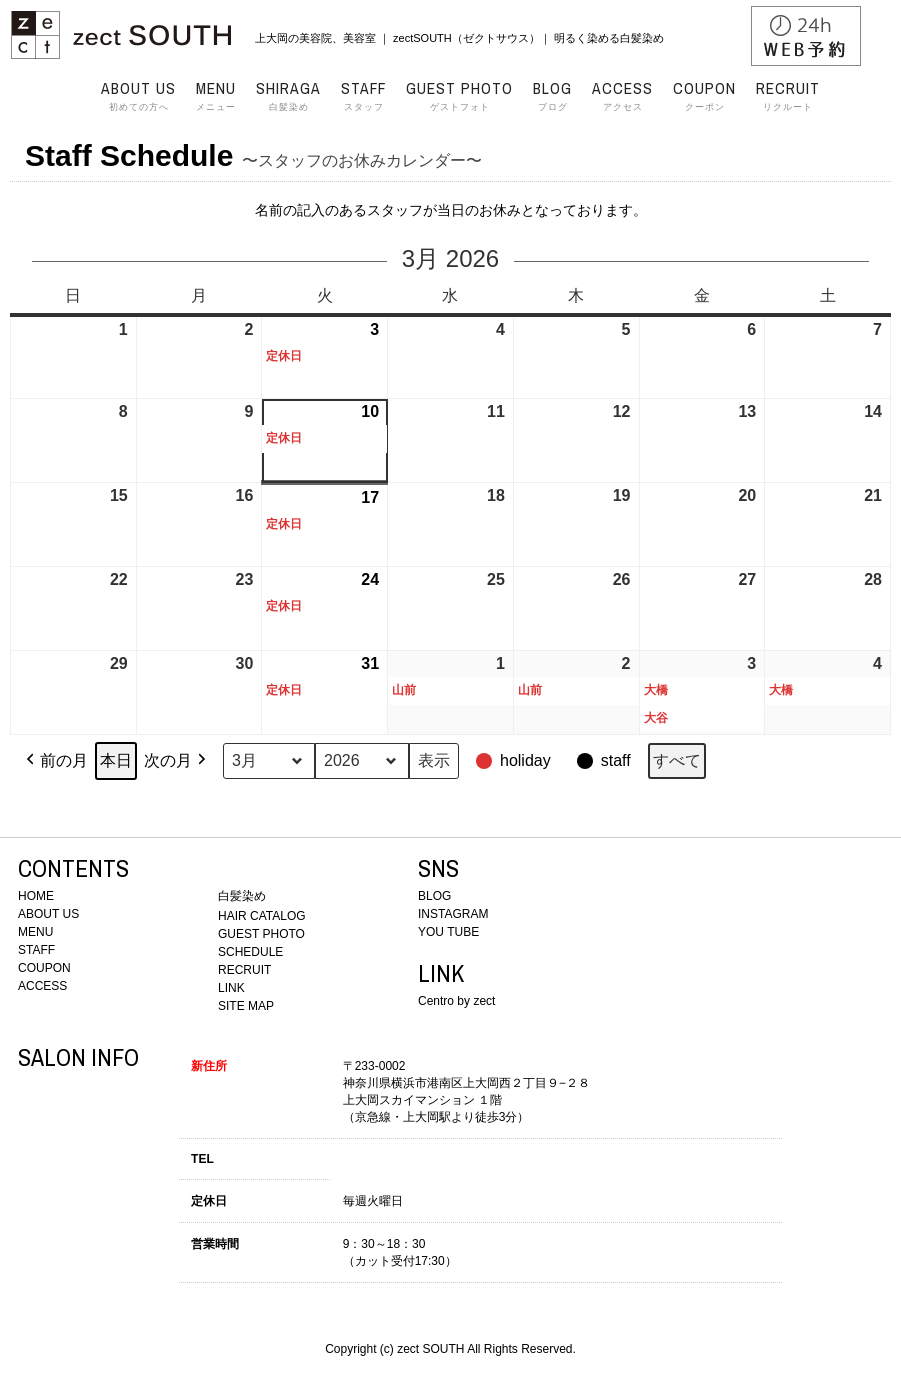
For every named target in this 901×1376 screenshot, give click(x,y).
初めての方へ (138, 96)
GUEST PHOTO (261, 934)
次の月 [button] (177, 761)
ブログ (552, 96)
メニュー (216, 96)
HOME (36, 896)
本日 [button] (116, 760)
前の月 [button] (55, 761)
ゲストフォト (459, 96)
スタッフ (363, 96)
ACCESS (42, 986)
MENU (35, 932)
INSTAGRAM (453, 914)
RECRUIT (244, 970)
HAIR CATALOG (262, 916)
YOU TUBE (448, 932)
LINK (231, 988)
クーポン (704, 96)
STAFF (36, 950)
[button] (515, 761)
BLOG (434, 896)
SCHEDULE (250, 952)
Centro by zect (456, 1001)
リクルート (788, 96)
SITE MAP (246, 1006)
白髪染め (288, 96)
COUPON (44, 968)
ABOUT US (48, 914)
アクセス (622, 96)
